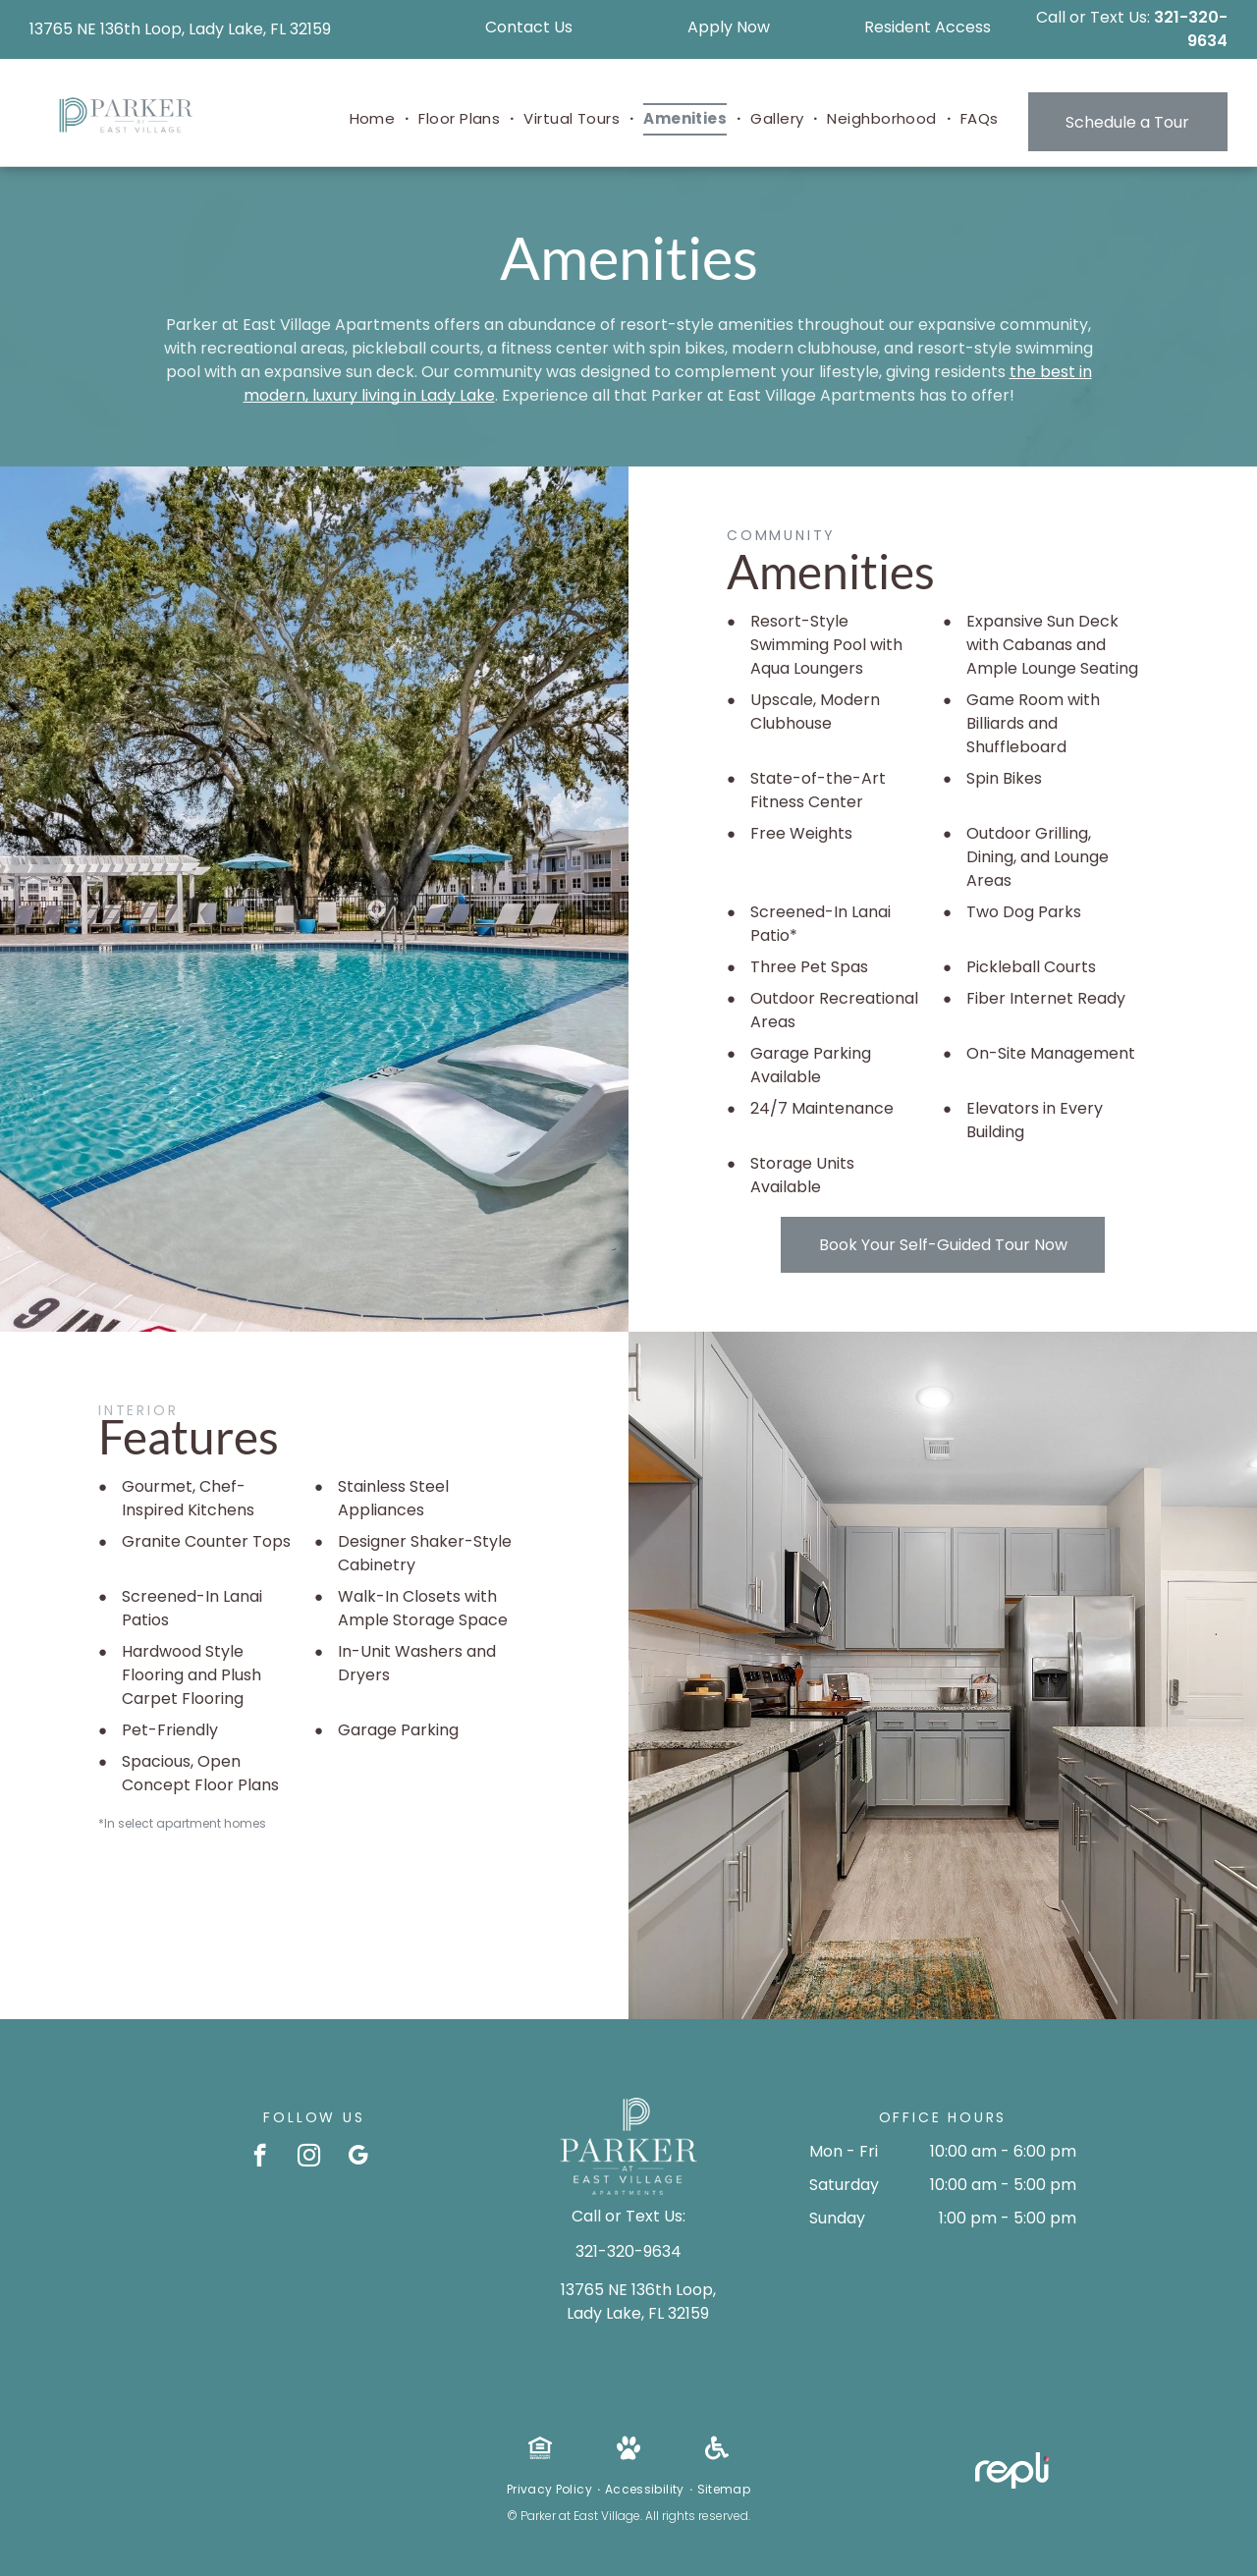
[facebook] (260, 2157)
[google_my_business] (358, 2157)
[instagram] (309, 2157)
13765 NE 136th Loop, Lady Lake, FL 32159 (180, 29)
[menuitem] (375, 119)
